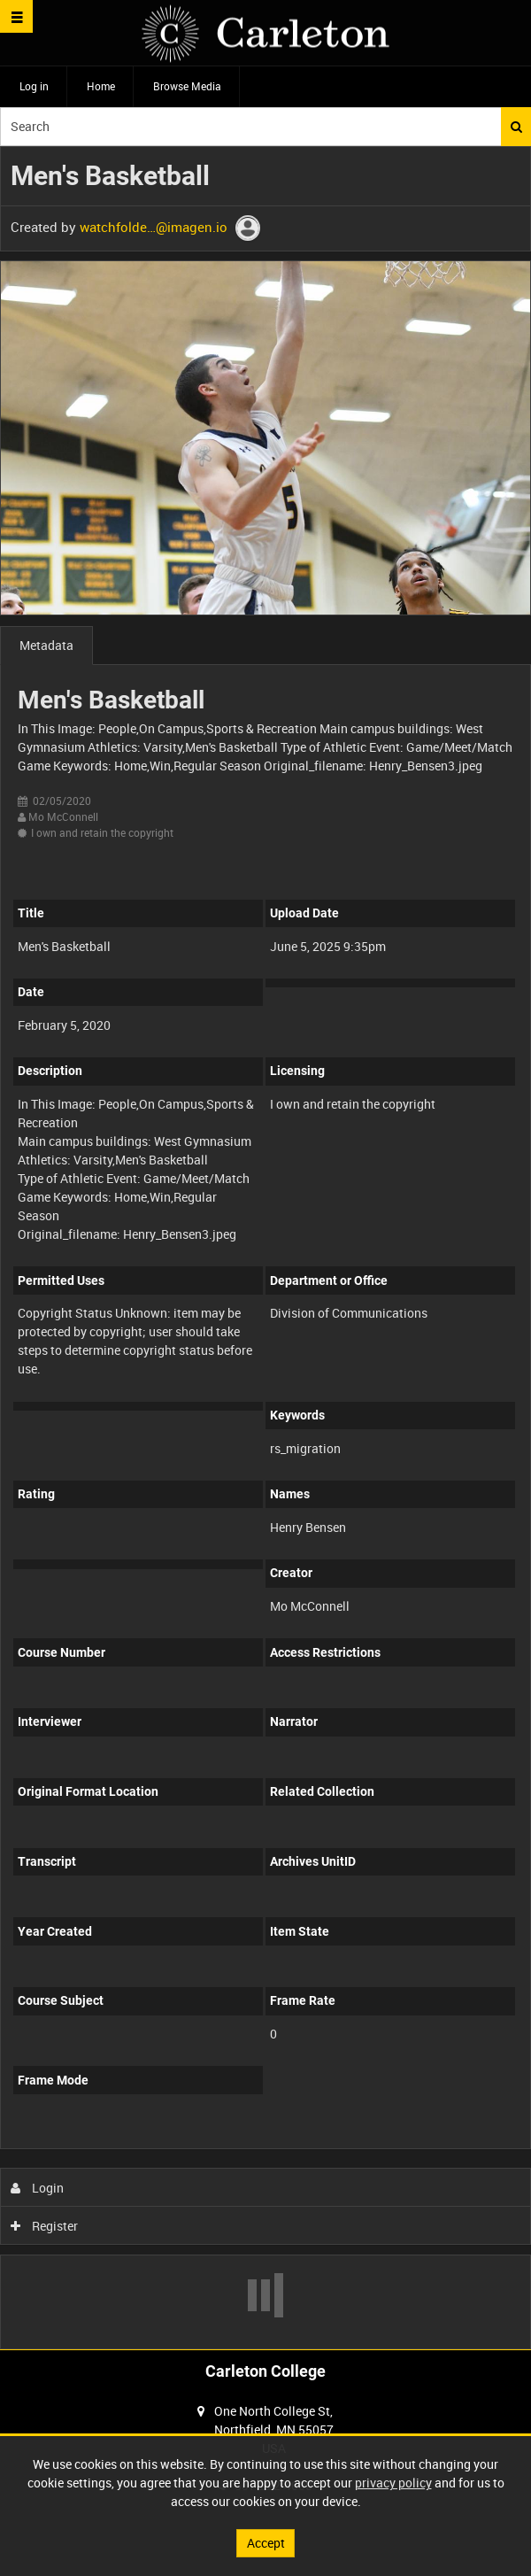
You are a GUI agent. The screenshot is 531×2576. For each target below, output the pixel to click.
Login (38, 2187)
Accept (266, 2542)
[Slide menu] (16, 16)
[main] (265, 1247)
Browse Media (187, 86)
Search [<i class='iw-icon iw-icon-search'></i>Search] (516, 126)
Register (45, 2225)
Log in (34, 86)
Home (101, 86)
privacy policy (393, 2482)
